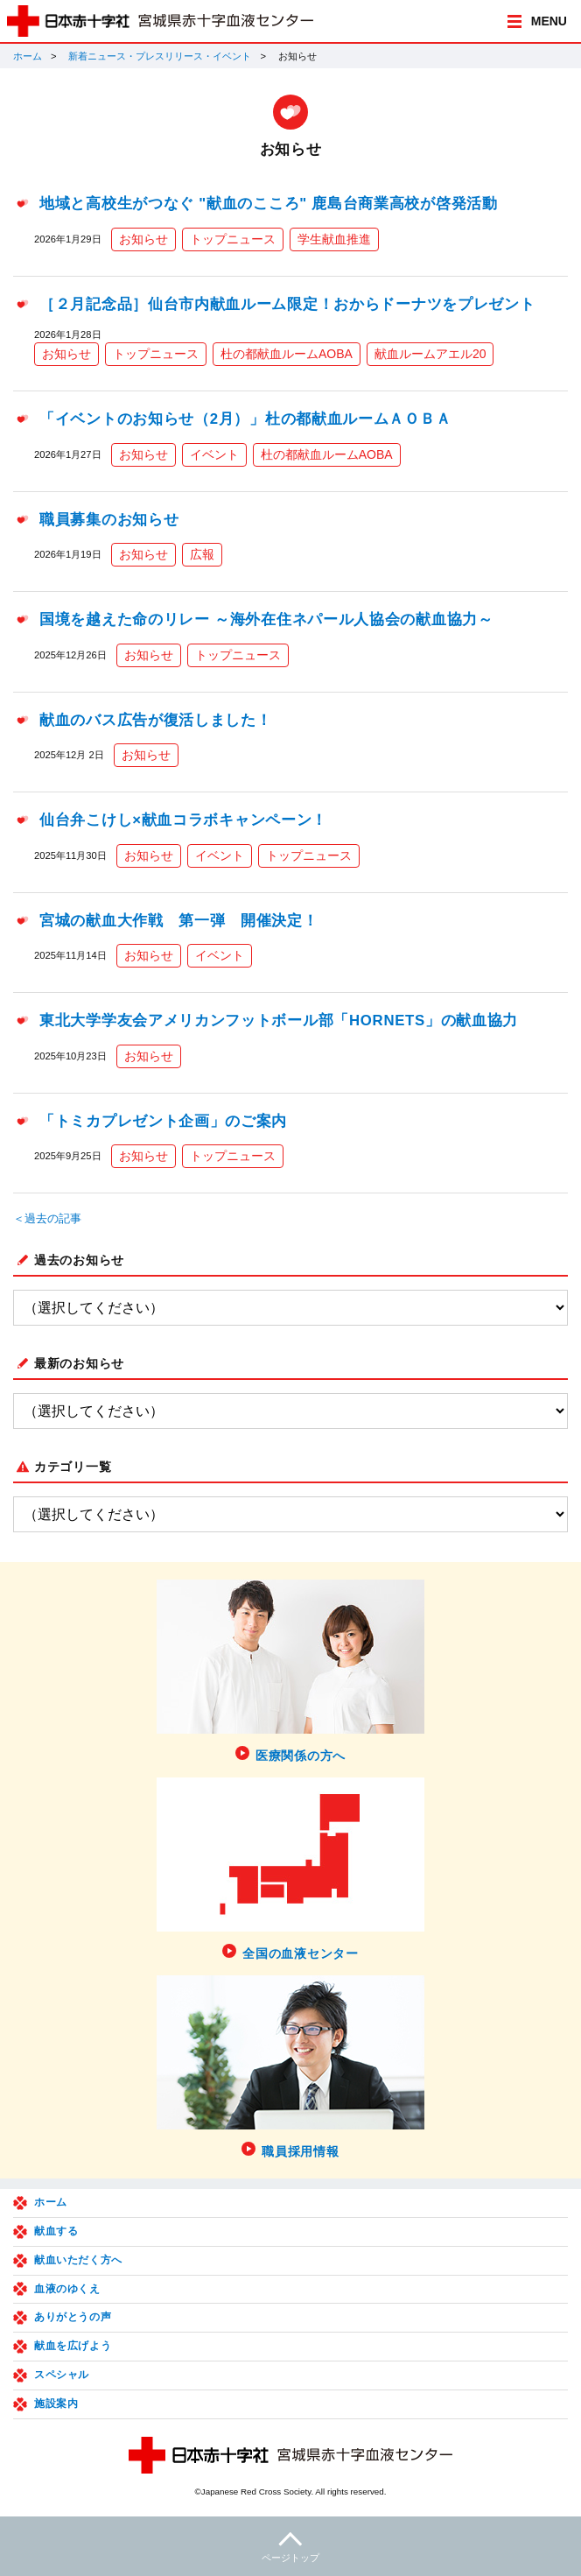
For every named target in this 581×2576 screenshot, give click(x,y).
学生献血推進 (334, 239)
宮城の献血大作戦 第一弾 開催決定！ (178, 920)
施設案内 (56, 2403)
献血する (56, 2231)
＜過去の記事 (47, 1219)
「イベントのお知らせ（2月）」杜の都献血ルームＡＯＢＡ (245, 419)
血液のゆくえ (67, 2289)
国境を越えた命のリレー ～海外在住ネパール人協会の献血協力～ (266, 619)
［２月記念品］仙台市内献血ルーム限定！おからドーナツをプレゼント (287, 304)
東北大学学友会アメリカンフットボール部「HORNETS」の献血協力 (278, 1020)
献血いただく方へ (78, 2260)
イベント (214, 454)
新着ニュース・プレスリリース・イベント (159, 56)
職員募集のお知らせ (108, 519)
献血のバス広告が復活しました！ (155, 720)
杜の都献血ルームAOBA (286, 354)
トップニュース (233, 239)
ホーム (27, 56)
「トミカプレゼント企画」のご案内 (163, 1121)
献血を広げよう (72, 2346)
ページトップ (290, 2545)
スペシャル (61, 2374)
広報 (202, 554)
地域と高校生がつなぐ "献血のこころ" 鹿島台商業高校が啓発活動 (268, 203)
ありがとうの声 (72, 2317)
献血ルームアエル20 (430, 354)
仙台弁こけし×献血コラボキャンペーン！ (183, 820)
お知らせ (143, 239)
